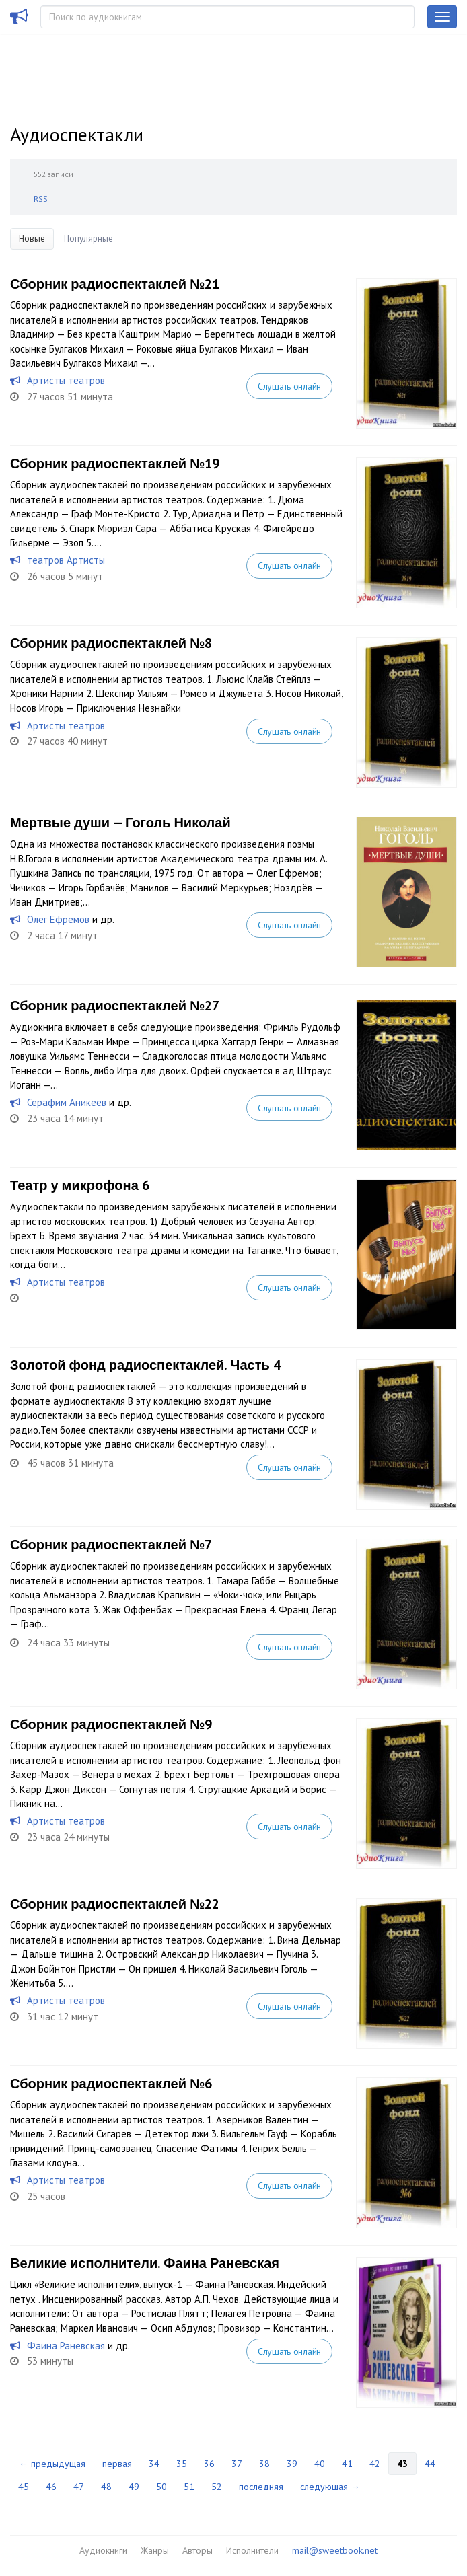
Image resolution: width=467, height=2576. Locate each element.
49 (134, 2486)
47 (78, 2486)
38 (264, 2464)
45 (23, 2486)
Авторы (197, 2550)
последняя (261, 2486)
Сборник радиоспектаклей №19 (114, 463)
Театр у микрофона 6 (79, 1185)
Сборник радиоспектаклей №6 (111, 2083)
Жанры (155, 2550)
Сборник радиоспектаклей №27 (114, 1006)
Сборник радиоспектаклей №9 (111, 1724)
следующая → (330, 2486)
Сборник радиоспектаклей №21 (114, 284)
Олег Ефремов (58, 919)
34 (154, 2464)
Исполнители (252, 2550)
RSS (41, 199)
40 (319, 2464)
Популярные (88, 238)
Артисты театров (66, 380)
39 (292, 2464)
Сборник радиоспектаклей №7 (111, 1544)
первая (117, 2464)
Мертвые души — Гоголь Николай (120, 823)
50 (161, 2486)
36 (209, 2464)
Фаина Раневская (66, 2345)
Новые (32, 238)
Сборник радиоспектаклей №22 (114, 1904)
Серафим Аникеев (66, 1102)
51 (189, 2486)
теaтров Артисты (66, 560)
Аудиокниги (103, 2550)
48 (106, 2486)
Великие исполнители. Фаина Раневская (144, 2263)
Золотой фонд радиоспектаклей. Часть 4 (145, 1365)
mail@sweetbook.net (335, 2550)
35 (181, 2464)
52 (216, 2486)
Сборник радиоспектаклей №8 (111, 643)
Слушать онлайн (289, 386)
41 (347, 2464)
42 (374, 2464)
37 (236, 2464)
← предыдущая (52, 2464)
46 (51, 2486)
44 (430, 2464)
